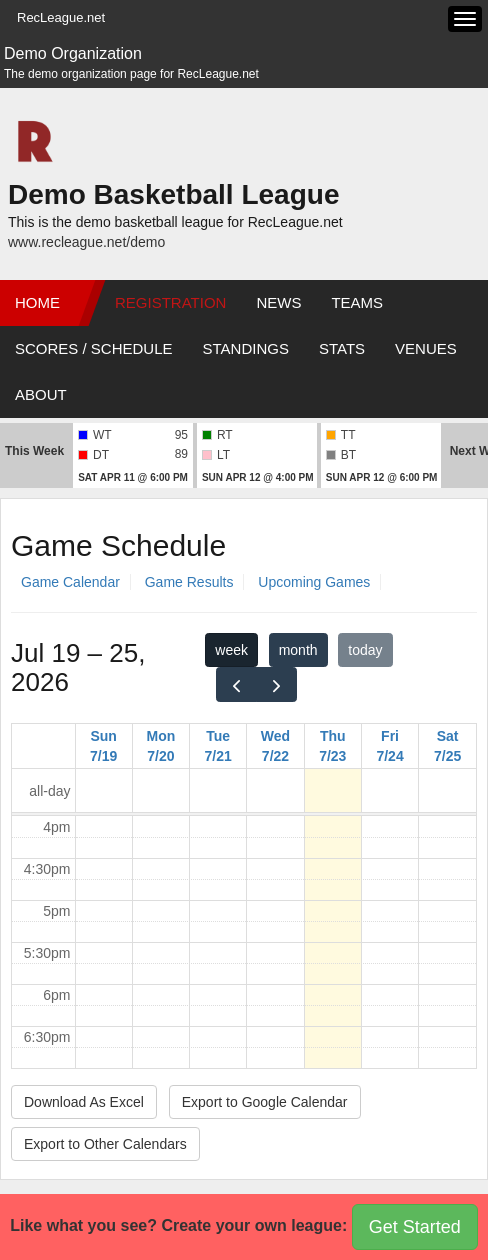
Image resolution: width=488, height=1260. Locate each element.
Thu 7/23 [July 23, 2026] (332, 746)
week (231, 650)
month (298, 650)
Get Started (415, 1227)
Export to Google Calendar (265, 1102)
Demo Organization (73, 53)
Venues (426, 348)
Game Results (189, 582)
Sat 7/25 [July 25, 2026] (447, 746)
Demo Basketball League (173, 194)
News (278, 302)
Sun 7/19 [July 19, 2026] (103, 746)
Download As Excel (84, 1102)
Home (37, 302)
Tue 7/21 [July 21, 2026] (218, 746)
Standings (246, 348)
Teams (357, 302)
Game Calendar (70, 582)
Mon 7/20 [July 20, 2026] (161, 746)
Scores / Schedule (94, 348)
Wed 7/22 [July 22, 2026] (275, 746)
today (365, 650)
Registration (170, 302)
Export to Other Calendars (105, 1144)
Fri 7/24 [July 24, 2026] (389, 746)
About (41, 394)
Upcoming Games (314, 582)
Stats (342, 348)
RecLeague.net (61, 17)
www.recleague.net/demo (86, 242)
